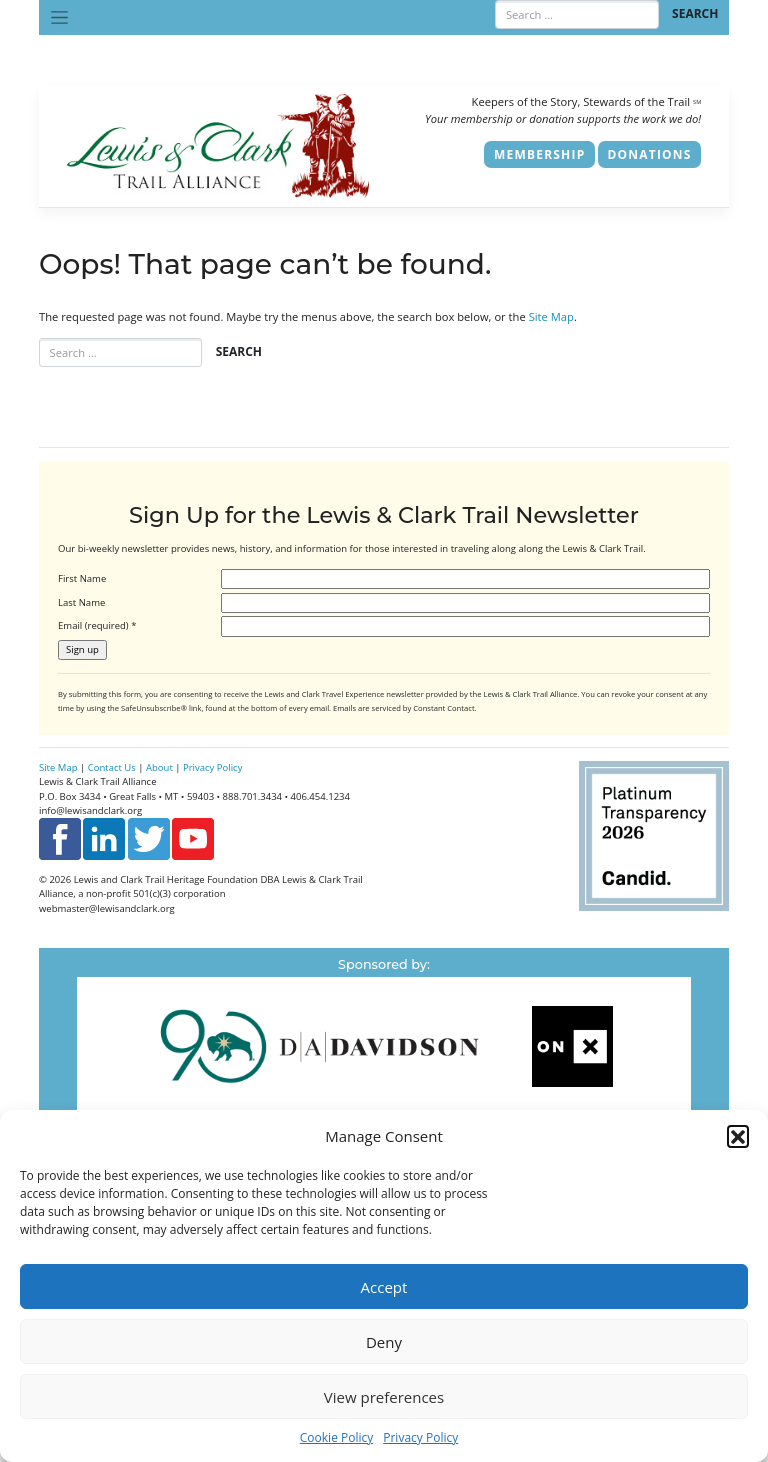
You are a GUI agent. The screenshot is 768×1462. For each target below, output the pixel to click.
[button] (738, 1136)
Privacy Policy (420, 1437)
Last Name (81, 602)
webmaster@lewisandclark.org (107, 908)
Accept (384, 1287)
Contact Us (112, 767)
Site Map (551, 316)
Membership (539, 154)
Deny (384, 1342)
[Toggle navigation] (59, 17)
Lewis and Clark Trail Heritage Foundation (166, 879)
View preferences (384, 1397)
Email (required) (97, 625)
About (159, 767)
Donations (650, 154)
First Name (82, 578)
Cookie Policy (336, 1437)
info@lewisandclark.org (90, 810)
